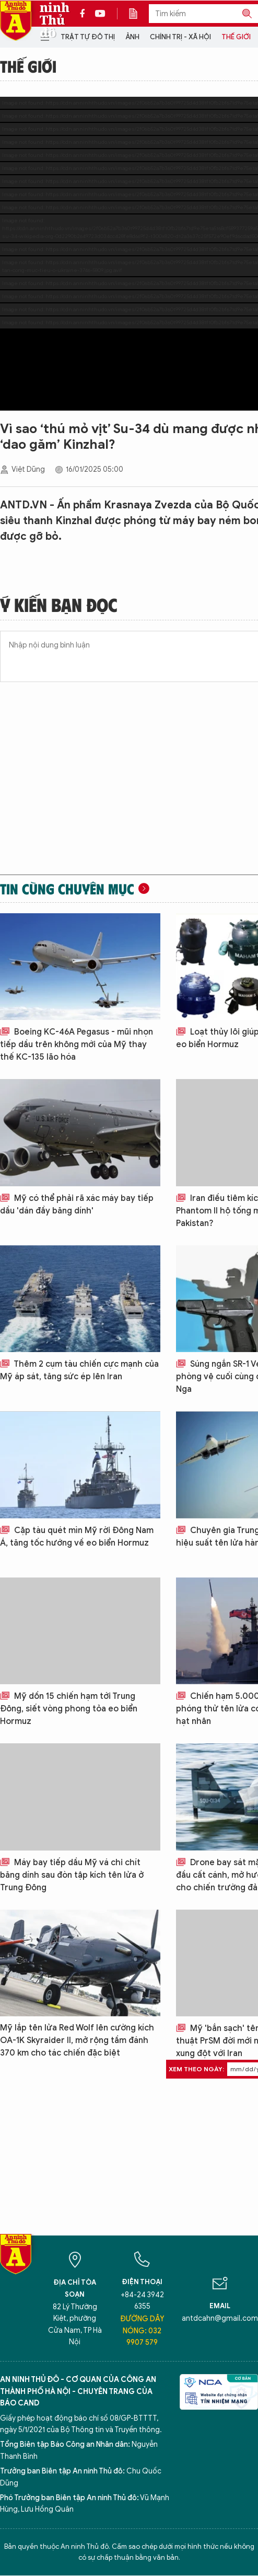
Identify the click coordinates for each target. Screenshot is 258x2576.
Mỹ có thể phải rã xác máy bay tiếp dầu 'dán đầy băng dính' (77, 1204)
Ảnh (132, 36)
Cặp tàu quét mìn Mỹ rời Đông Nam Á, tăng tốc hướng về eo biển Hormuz (77, 1536)
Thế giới (236, 36)
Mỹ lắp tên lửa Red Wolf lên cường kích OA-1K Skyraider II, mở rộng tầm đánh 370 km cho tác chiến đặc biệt (77, 2040)
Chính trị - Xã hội (180, 36)
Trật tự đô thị (88, 36)
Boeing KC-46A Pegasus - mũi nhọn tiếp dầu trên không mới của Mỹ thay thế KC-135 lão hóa (76, 1044)
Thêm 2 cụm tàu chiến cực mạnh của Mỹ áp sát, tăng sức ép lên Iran (79, 1370)
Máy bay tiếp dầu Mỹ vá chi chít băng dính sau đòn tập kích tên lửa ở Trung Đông (72, 1875)
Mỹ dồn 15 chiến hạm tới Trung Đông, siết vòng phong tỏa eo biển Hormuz (68, 1709)
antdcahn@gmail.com (220, 2318)
